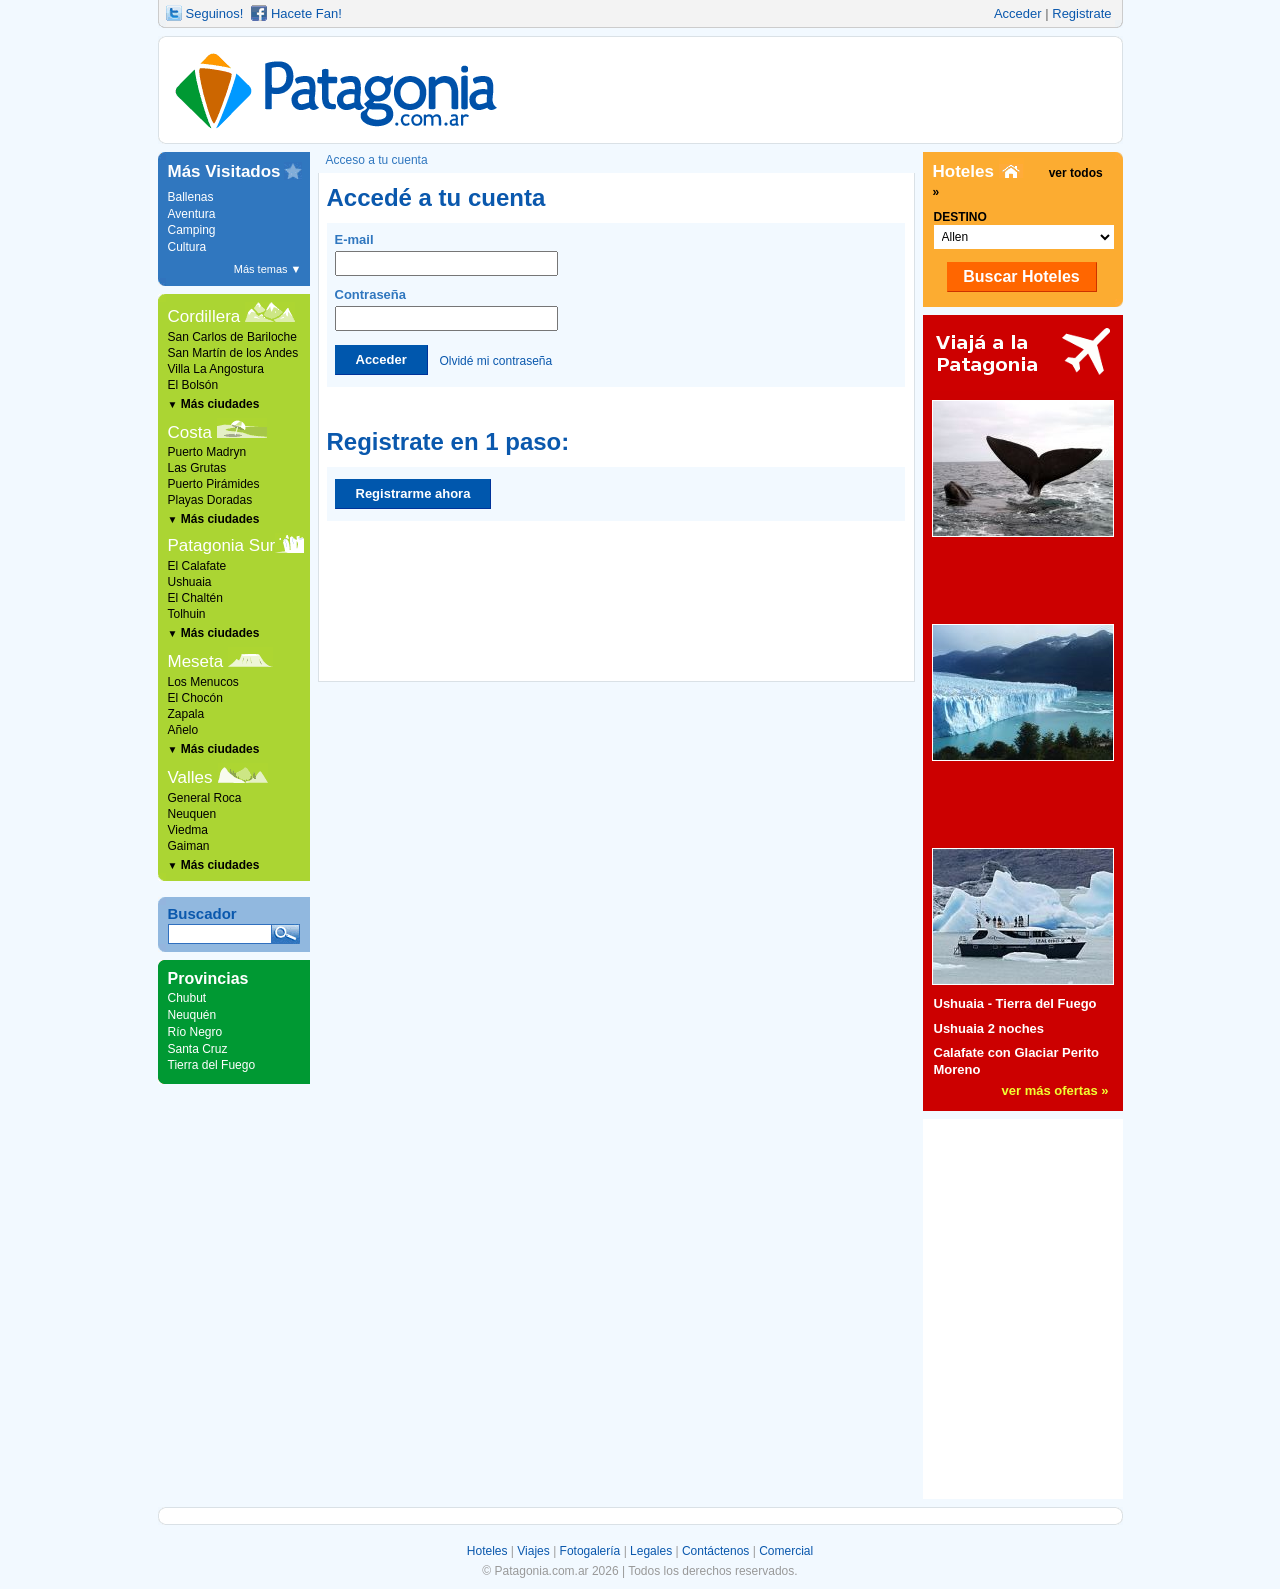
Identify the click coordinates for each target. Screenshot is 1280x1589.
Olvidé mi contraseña (495, 360)
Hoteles (487, 1551)
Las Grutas (197, 468)
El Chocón (195, 698)
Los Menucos (203, 682)
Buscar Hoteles (1021, 276)
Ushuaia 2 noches (989, 1028)
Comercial (786, 1551)
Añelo (183, 730)
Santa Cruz (198, 1049)
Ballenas (191, 197)
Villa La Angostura (216, 369)
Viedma (188, 830)
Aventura (192, 214)
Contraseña (446, 309)
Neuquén (192, 1015)
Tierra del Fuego (212, 1065)
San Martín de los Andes (233, 353)
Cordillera (204, 316)
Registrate (1081, 13)
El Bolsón (193, 385)
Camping (192, 230)
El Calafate (197, 566)
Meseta (196, 661)
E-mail (446, 254)
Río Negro (195, 1032)
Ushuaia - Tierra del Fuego (1015, 1003)
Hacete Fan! (306, 13)
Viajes (533, 1551)
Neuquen (192, 814)
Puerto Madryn (207, 452)
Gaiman (189, 846)
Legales (651, 1551)
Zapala (186, 714)
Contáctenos (715, 1551)
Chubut (187, 998)
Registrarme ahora (413, 493)
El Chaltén (195, 598)
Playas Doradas (210, 500)
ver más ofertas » (1055, 1090)
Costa (190, 432)
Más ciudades (214, 404)
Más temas (268, 269)
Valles (190, 777)
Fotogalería (590, 1551)
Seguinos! (215, 13)
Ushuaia (190, 582)
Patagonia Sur (222, 545)
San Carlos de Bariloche (232, 337)
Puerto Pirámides (214, 484)
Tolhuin (187, 614)
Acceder (1018, 13)
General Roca (205, 798)
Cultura (187, 247)
